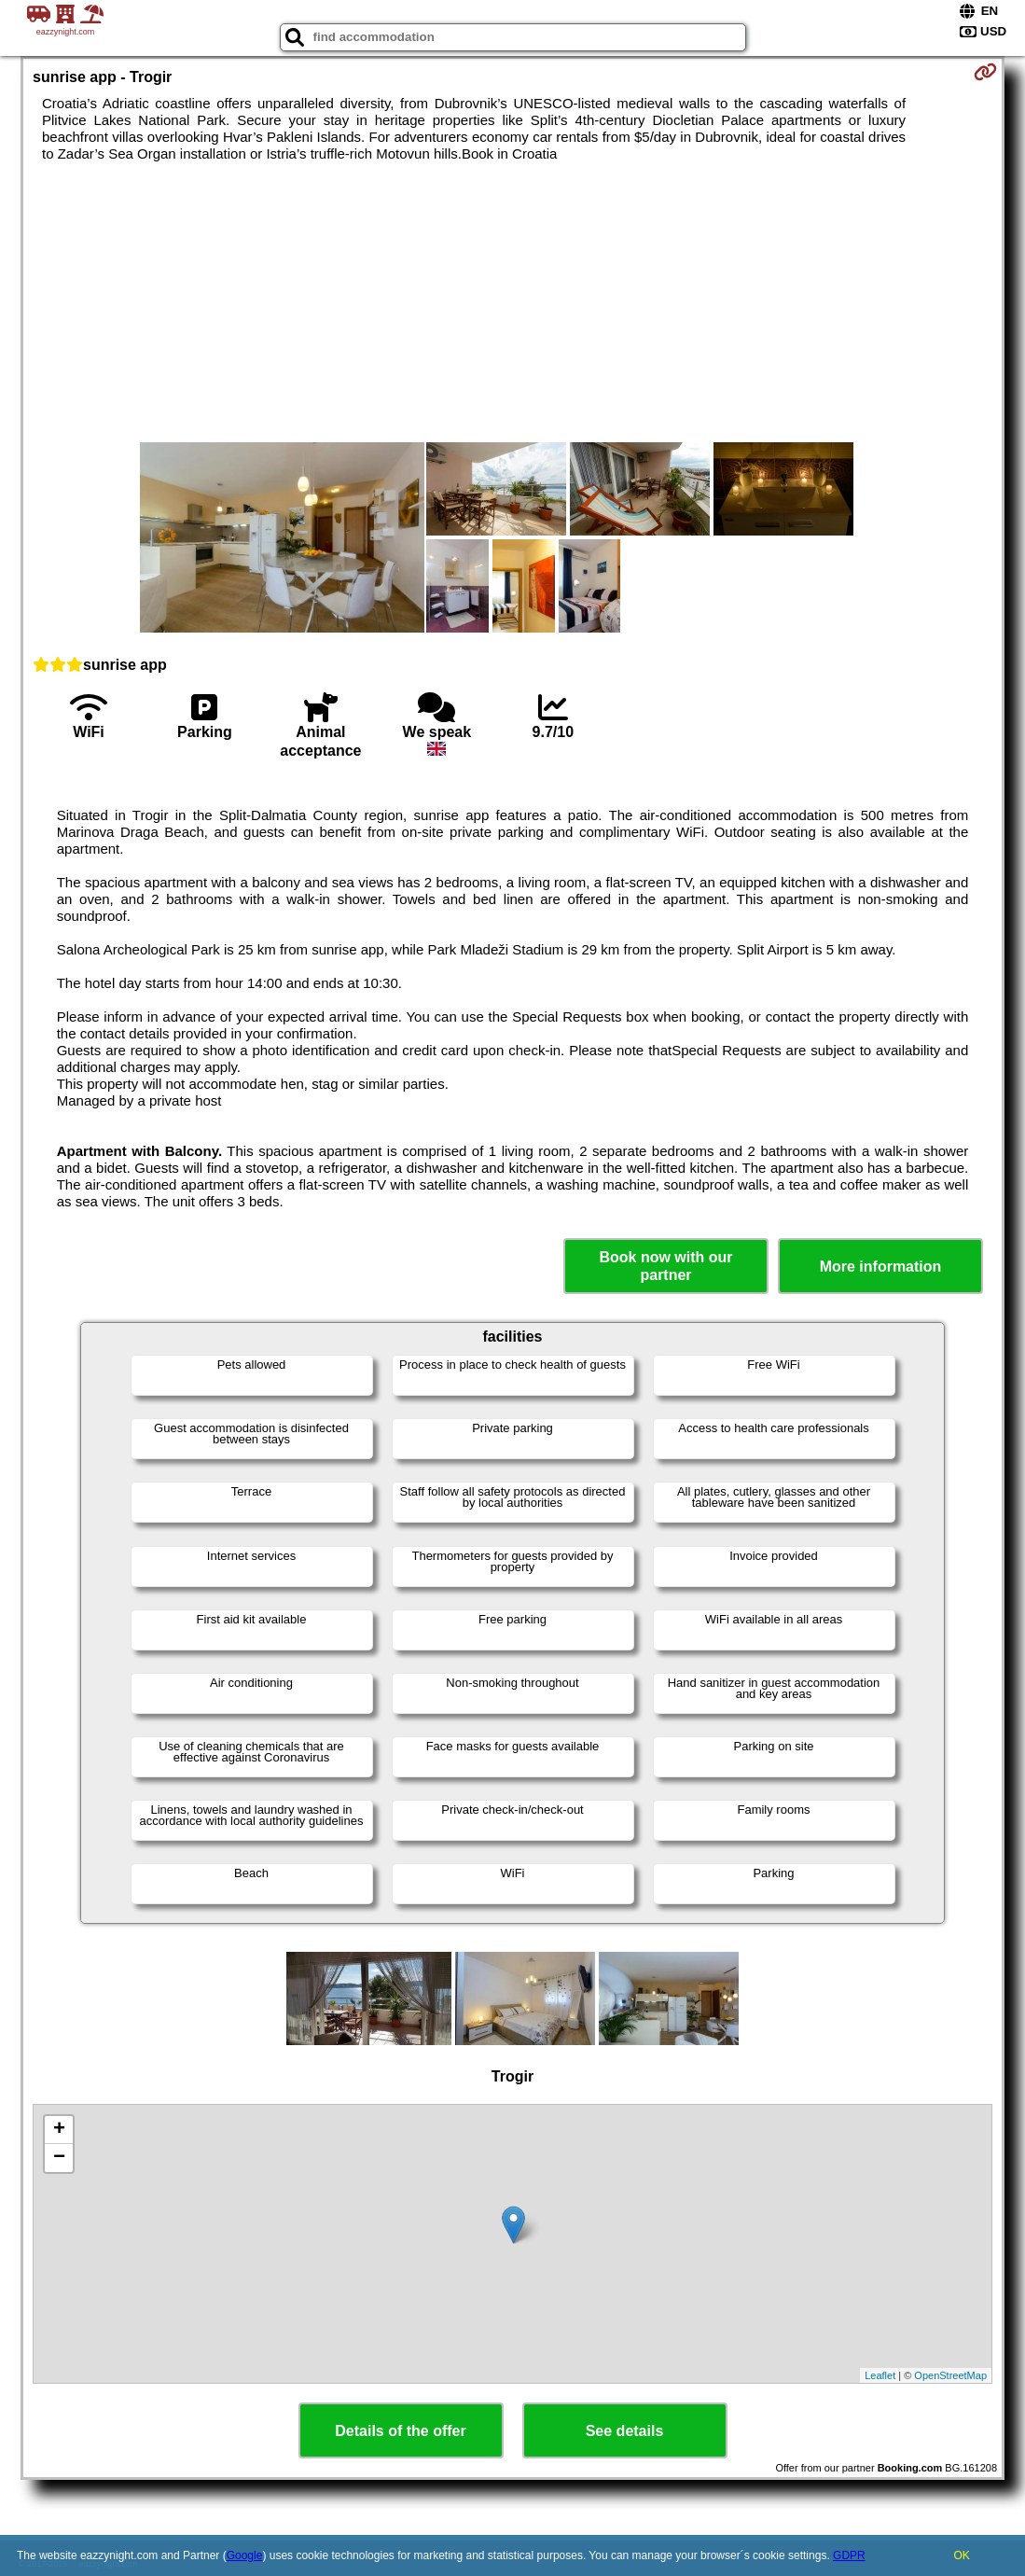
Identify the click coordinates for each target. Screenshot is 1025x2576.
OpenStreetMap (950, 2375)
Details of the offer (400, 2431)
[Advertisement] (512, 302)
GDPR (849, 2555)
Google (245, 2555)
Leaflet (880, 2375)
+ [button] (59, 2130)
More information (881, 1266)
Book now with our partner (665, 1266)
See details (625, 2431)
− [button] (59, 2158)
